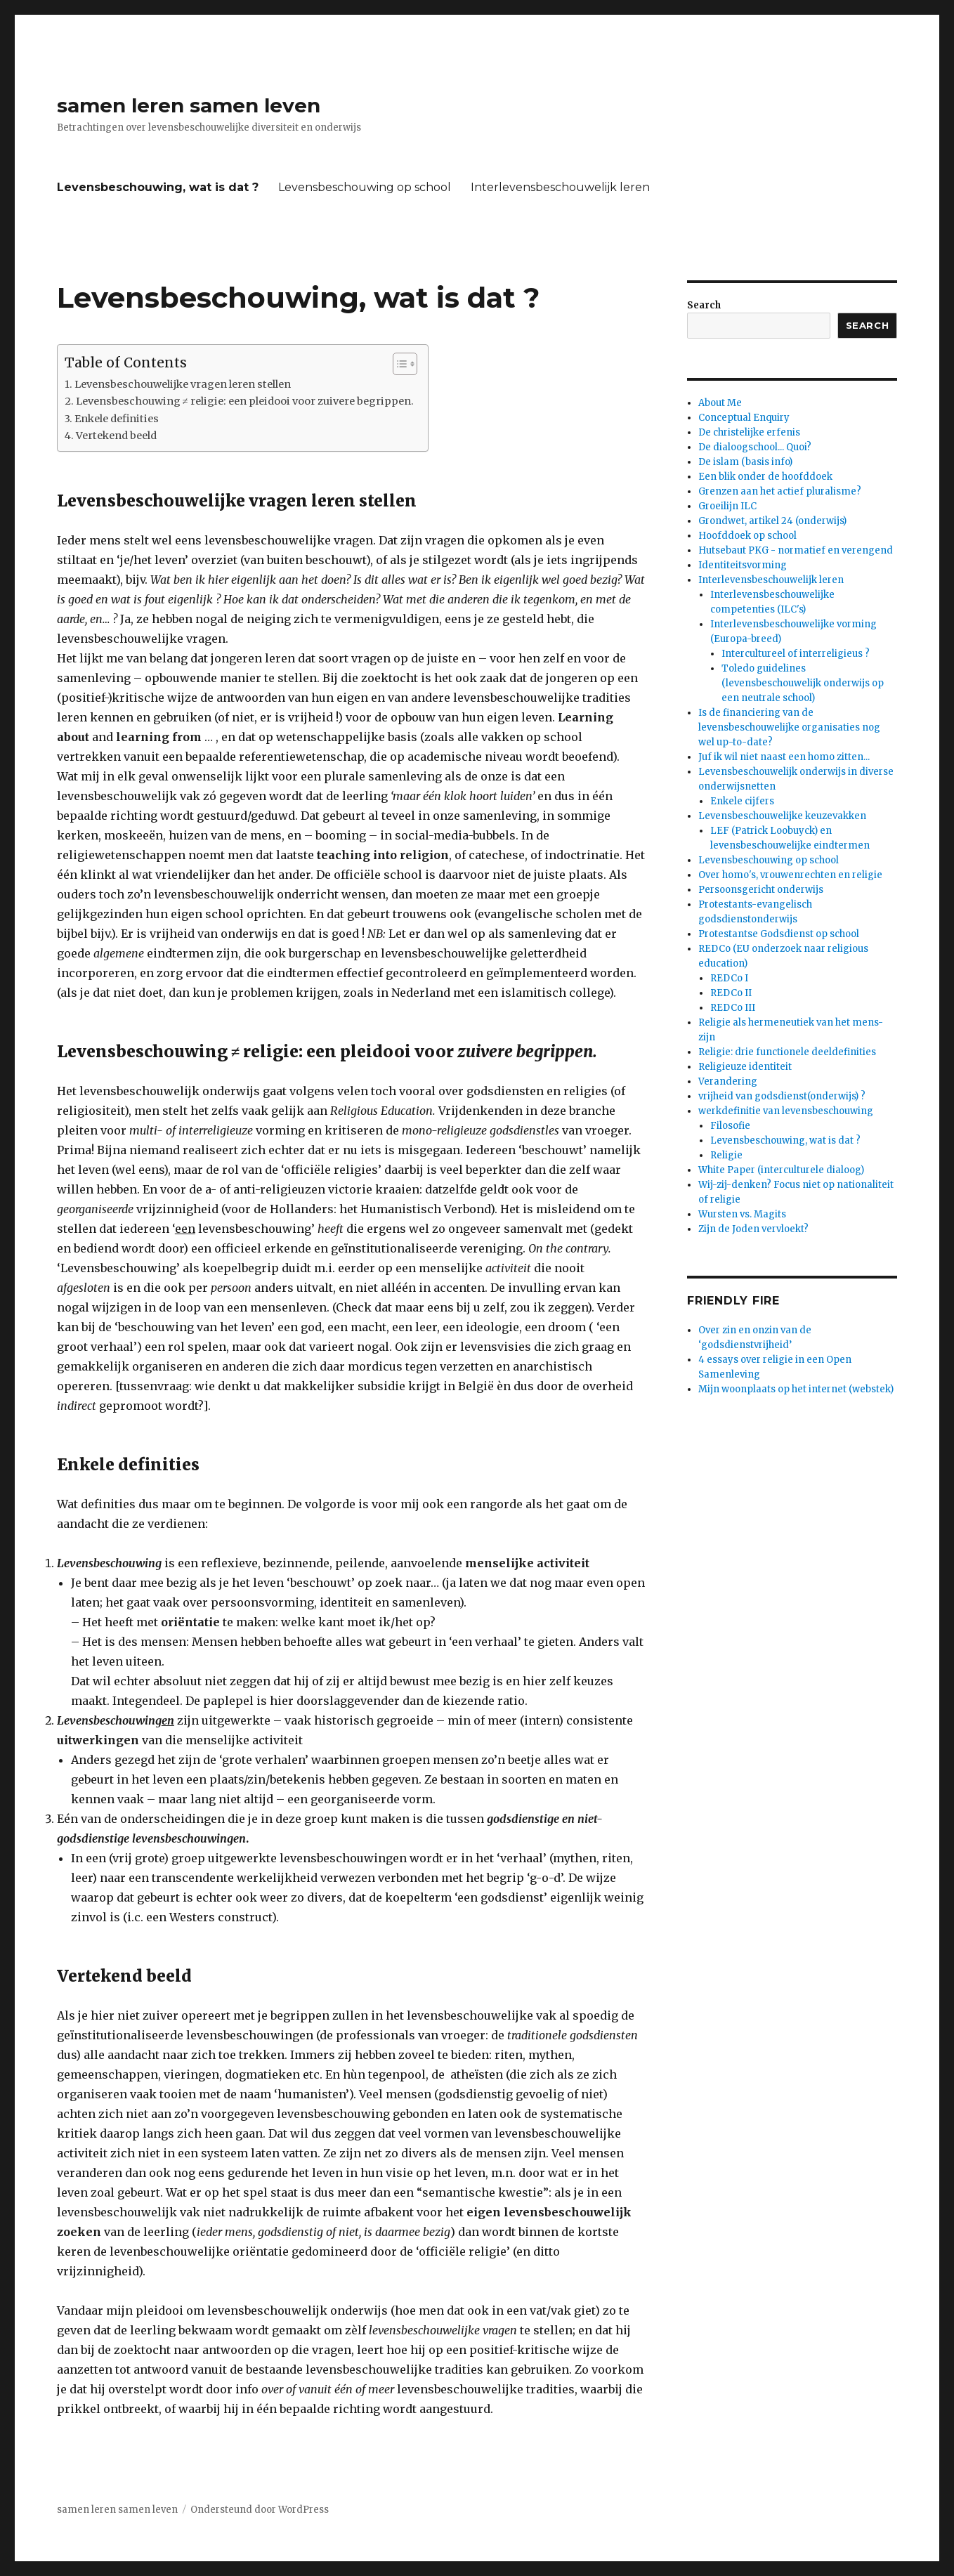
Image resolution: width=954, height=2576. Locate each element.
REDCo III (732, 1008)
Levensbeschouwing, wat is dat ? (158, 187)
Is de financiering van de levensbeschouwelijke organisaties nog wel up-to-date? (789, 727)
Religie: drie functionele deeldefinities (787, 1052)
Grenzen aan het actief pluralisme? (779, 491)
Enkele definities (116, 418)
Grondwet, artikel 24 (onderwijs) (772, 521)
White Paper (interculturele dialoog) (781, 1170)
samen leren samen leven (188, 105)
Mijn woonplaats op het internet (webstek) (796, 1389)
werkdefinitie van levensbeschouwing (785, 1111)
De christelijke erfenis (749, 432)
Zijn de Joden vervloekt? (753, 1229)
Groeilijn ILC (727, 506)
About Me (720, 403)
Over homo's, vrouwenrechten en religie (790, 875)
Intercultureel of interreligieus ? (795, 654)
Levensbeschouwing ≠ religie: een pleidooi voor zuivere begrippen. (245, 401)
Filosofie (730, 1126)
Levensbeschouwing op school (364, 187)
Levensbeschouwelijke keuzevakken (782, 816)
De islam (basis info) (745, 462)
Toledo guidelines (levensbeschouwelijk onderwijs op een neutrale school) (802, 683)
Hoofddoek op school (747, 536)
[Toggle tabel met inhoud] (398, 364)
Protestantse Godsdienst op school (778, 934)
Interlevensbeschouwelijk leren (560, 187)
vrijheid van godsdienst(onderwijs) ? (781, 1096)
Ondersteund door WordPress (259, 2510)
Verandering (727, 1081)
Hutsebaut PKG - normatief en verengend (795, 550)
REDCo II (731, 993)
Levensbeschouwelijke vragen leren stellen (182, 384)
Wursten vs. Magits (742, 1214)
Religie (726, 1155)
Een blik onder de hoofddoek (765, 477)
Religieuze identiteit (745, 1067)
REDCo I (729, 978)
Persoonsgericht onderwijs (760, 890)
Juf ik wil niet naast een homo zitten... (784, 757)
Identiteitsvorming (742, 565)
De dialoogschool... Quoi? (754, 447)
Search (704, 305)
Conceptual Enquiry (744, 418)
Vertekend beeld (116, 435)
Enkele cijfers (742, 801)
